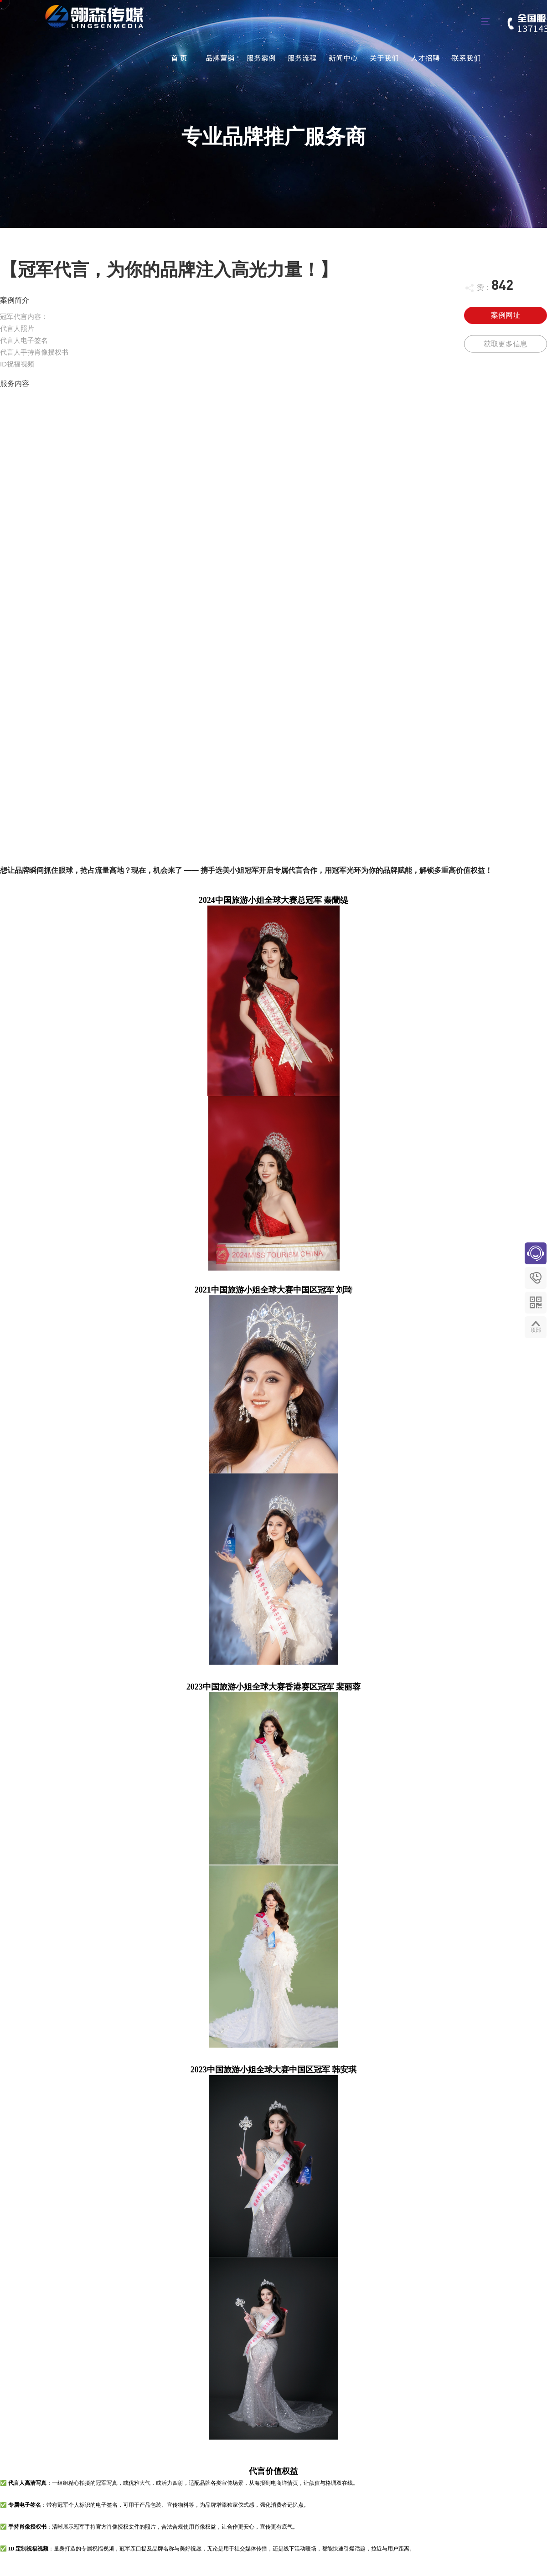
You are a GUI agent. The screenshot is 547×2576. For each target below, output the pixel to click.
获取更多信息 (505, 348)
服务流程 (302, 58)
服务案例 (261, 58)
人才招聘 (425, 58)
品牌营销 (220, 58)
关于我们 (384, 58)
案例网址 (505, 315)
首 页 (179, 58)
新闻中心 (343, 58)
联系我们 (466, 58)
